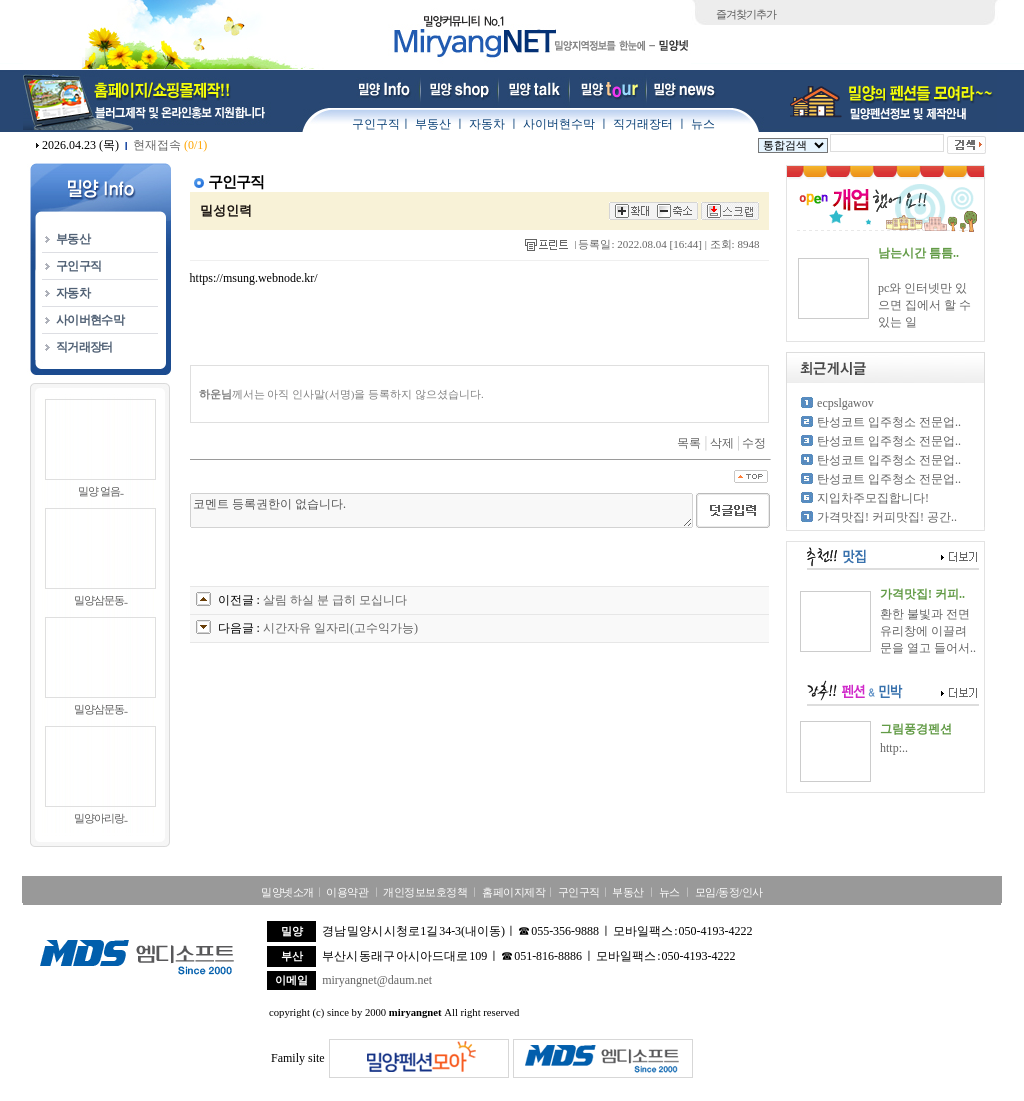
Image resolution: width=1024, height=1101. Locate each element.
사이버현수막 (559, 124)
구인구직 (376, 124)
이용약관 (347, 892)
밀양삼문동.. (101, 600)
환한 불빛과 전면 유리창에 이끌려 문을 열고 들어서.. (928, 631)
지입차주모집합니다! (873, 498)
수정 (754, 443)
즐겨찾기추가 (746, 14)
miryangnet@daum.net (377, 980)
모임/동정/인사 (729, 892)
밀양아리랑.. (101, 818)
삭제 (722, 443)
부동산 (433, 124)
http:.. (894, 748)
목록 (689, 443)
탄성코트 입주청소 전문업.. (889, 422)
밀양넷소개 (287, 892)
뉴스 (703, 124)
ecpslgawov (845, 403)
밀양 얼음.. (100, 491)
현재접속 (170, 145)
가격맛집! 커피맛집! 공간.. (887, 517)
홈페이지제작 (513, 892)
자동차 (487, 124)
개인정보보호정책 (425, 892)
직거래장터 (643, 124)
